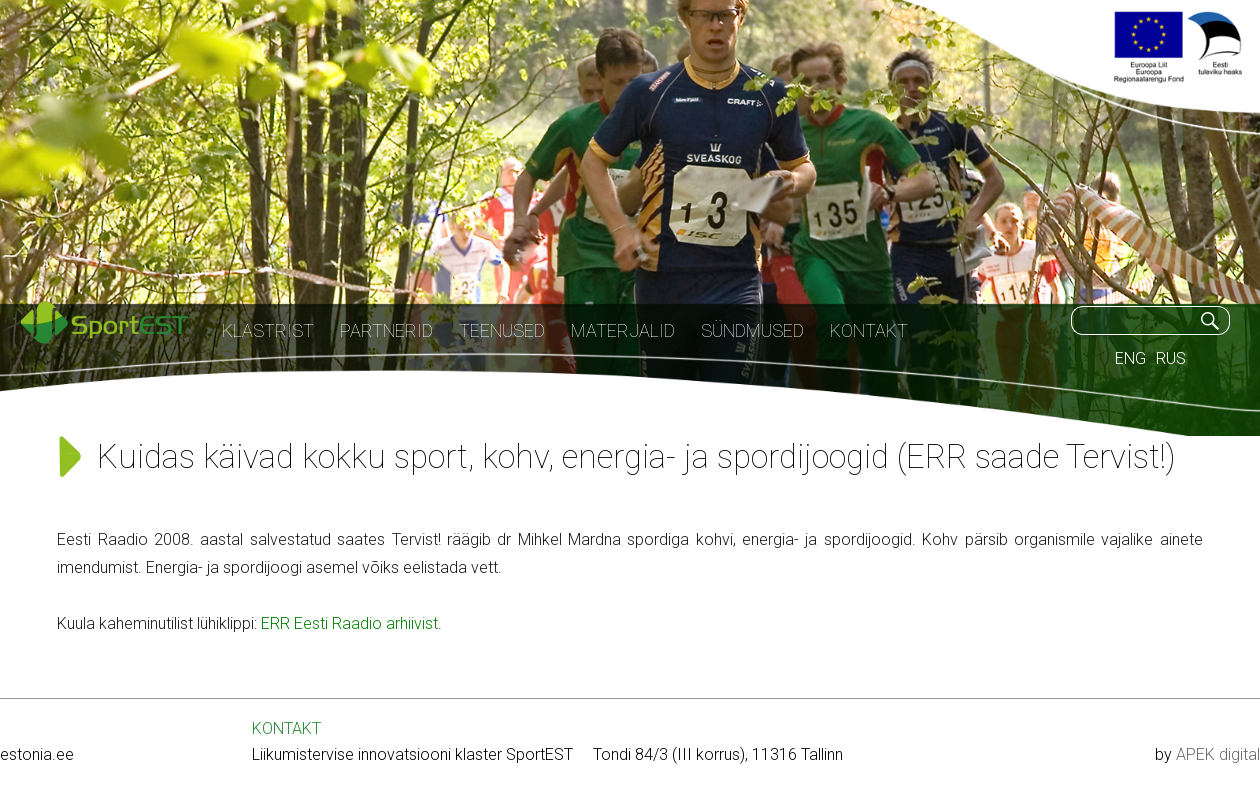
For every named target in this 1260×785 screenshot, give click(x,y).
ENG (1130, 358)
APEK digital (1218, 754)
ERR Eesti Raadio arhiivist (349, 623)
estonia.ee (37, 754)
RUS (1171, 358)
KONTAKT (286, 728)
